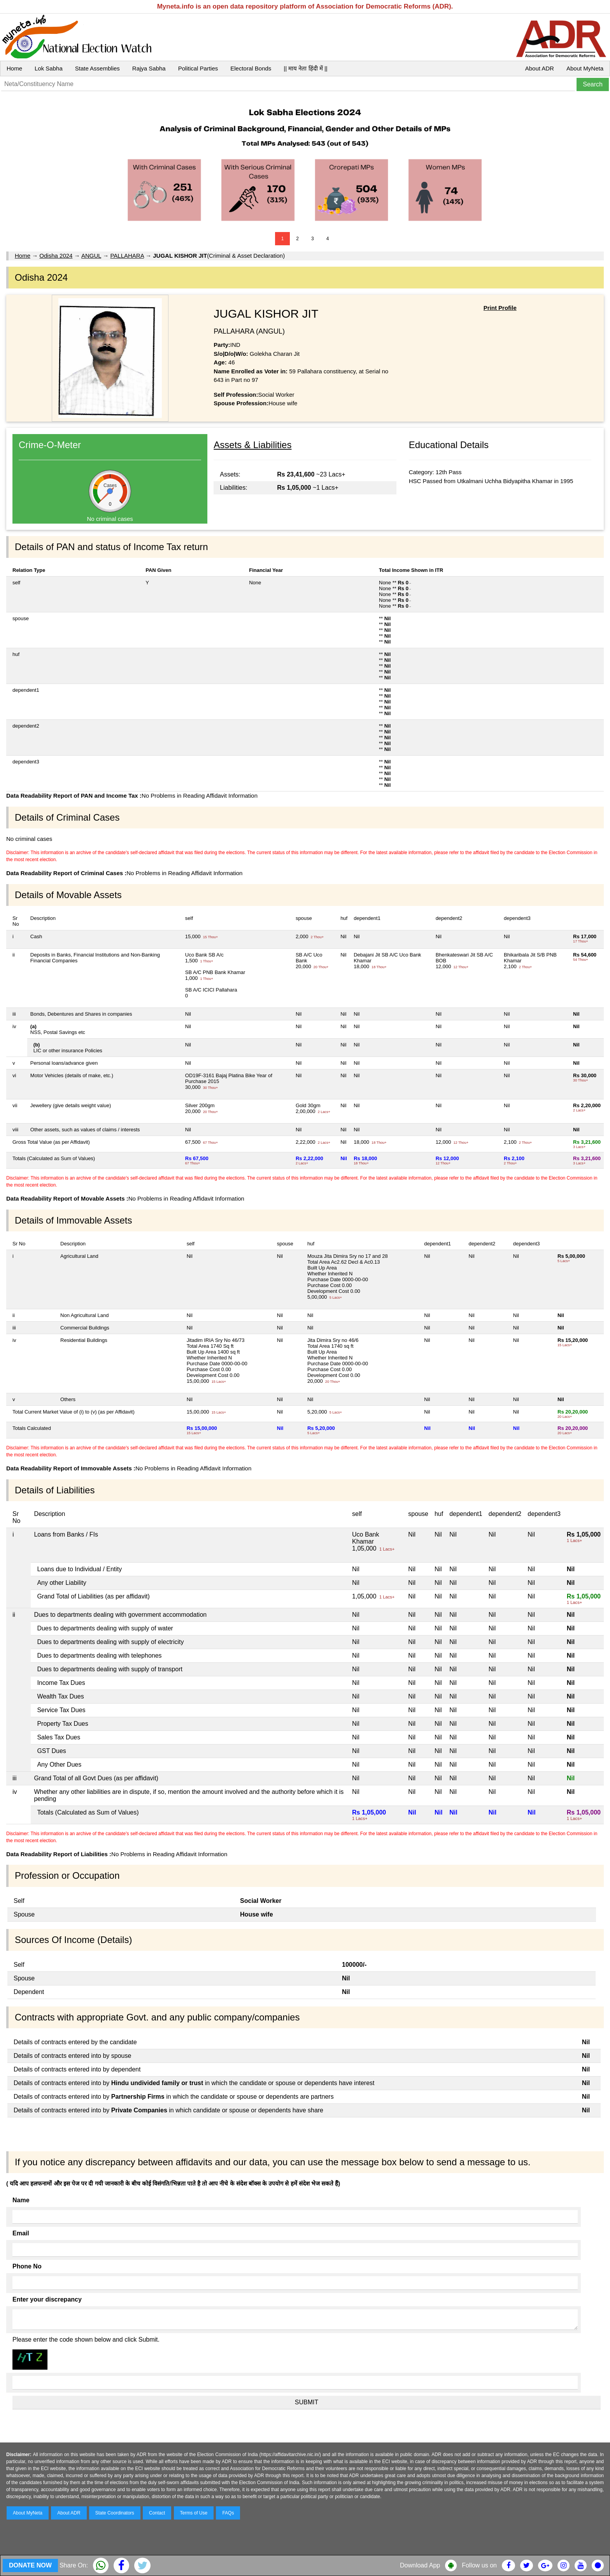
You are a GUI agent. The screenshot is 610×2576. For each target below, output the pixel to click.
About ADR (539, 68)
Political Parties (198, 68)
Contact (157, 2513)
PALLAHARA (127, 255)
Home (14, 68)
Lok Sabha (49, 68)
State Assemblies (97, 68)
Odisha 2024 (55, 255)
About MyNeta (584, 68)
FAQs (228, 2513)
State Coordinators (114, 2513)
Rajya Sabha (149, 68)
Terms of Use (194, 2513)
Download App (420, 2565)
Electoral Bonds (250, 68)
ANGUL (91, 255)
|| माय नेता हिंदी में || (305, 68)
